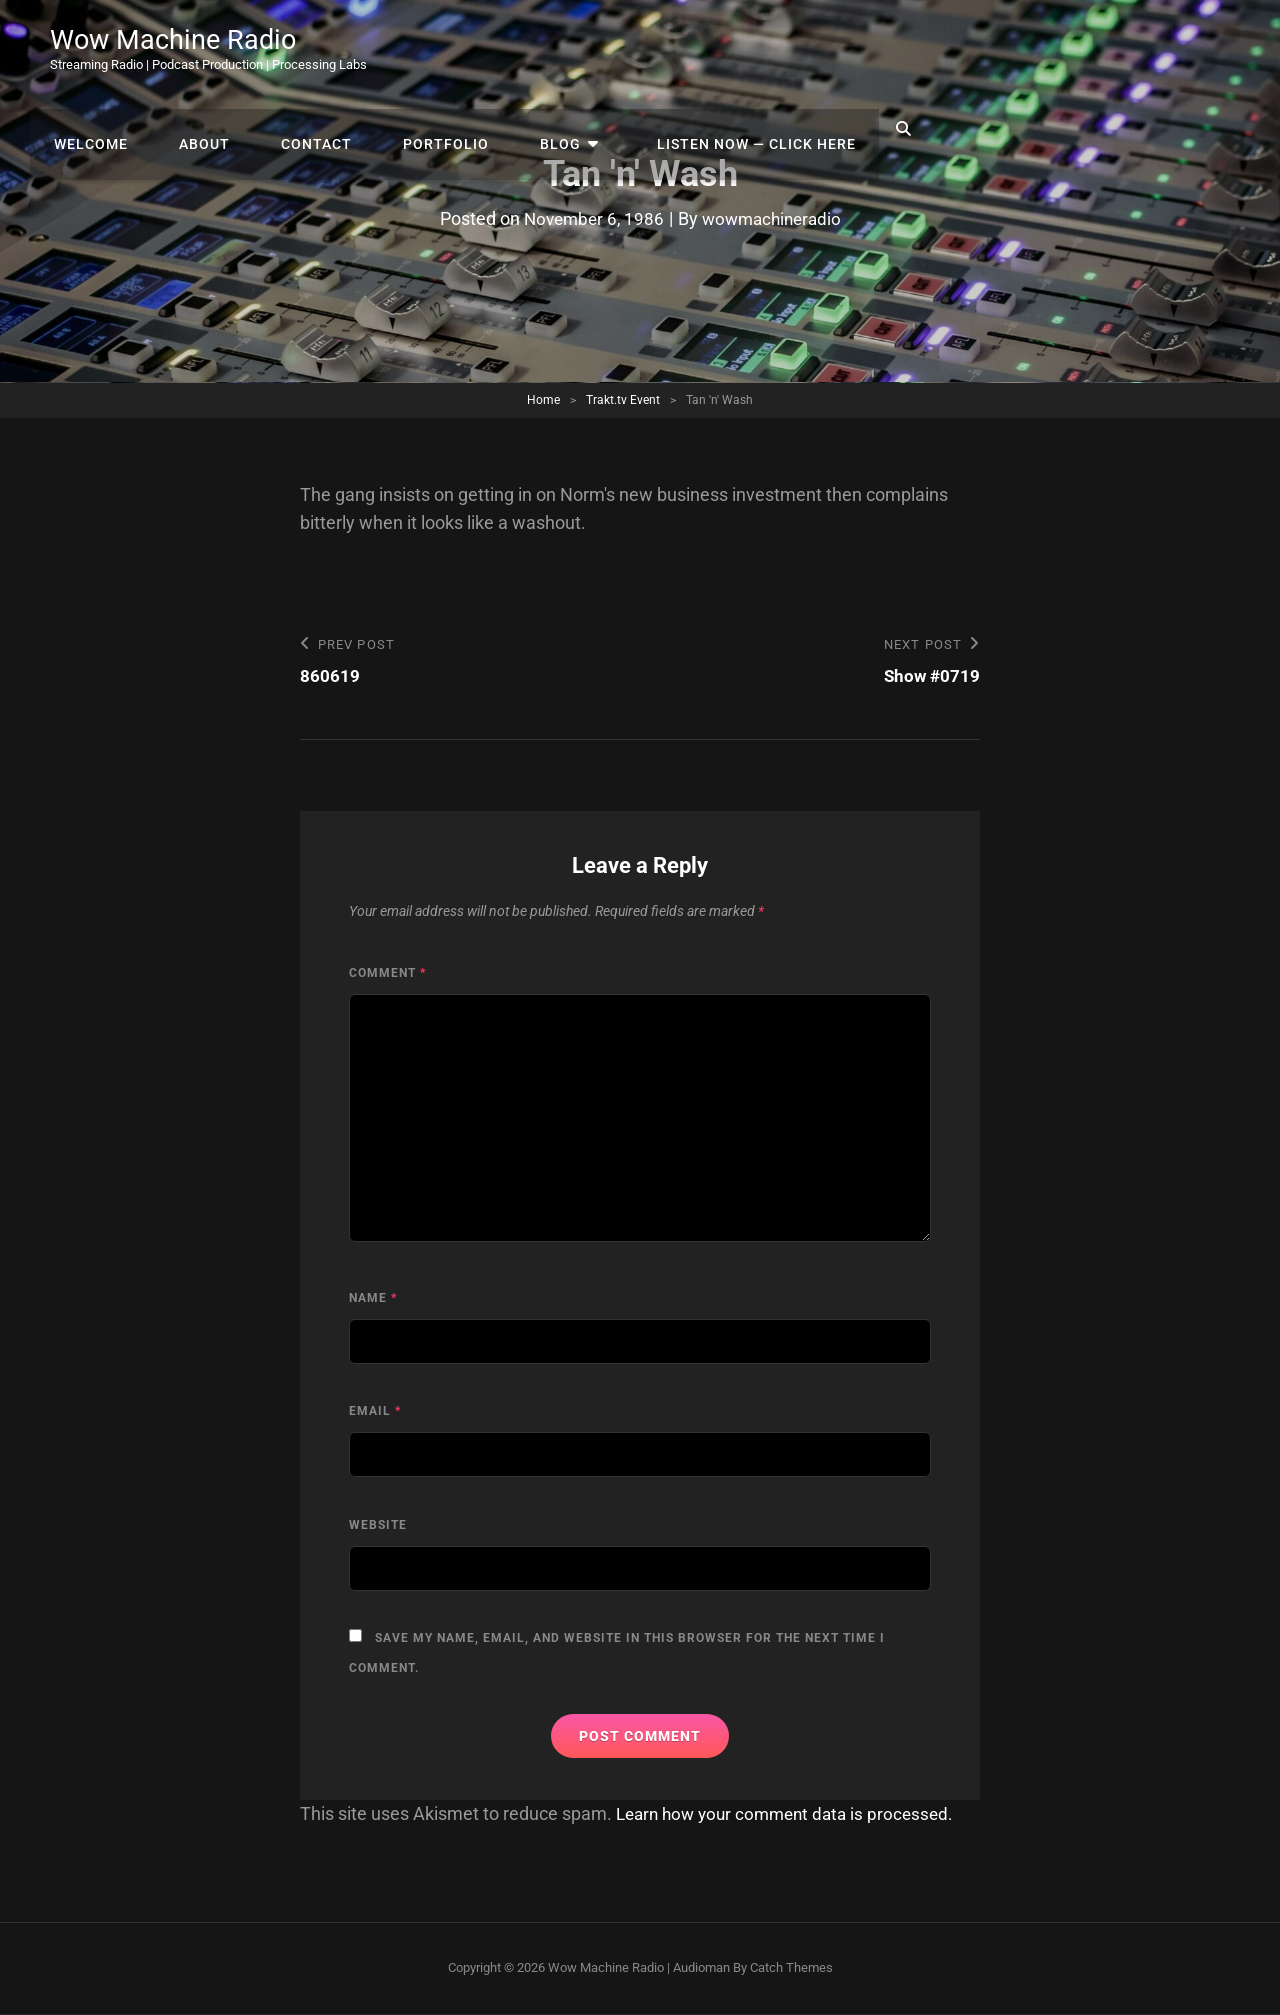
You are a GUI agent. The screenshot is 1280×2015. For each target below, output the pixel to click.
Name (373, 1299)
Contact (668, 50)
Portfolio (791, 50)
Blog (898, 50)
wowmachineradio (774, 218)
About (563, 50)
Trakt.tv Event (623, 400)
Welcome (457, 50)
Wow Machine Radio (176, 42)
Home (543, 400)
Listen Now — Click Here (1080, 50)
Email (375, 1412)
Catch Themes (791, 1968)
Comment (387, 974)
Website (378, 1526)
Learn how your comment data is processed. (792, 1814)
